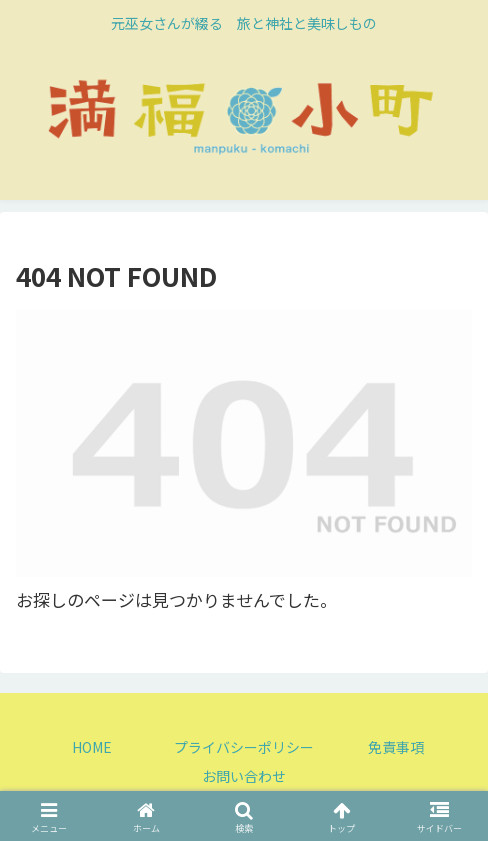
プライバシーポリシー (244, 747)
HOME (92, 747)
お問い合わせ (244, 776)
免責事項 (396, 747)
